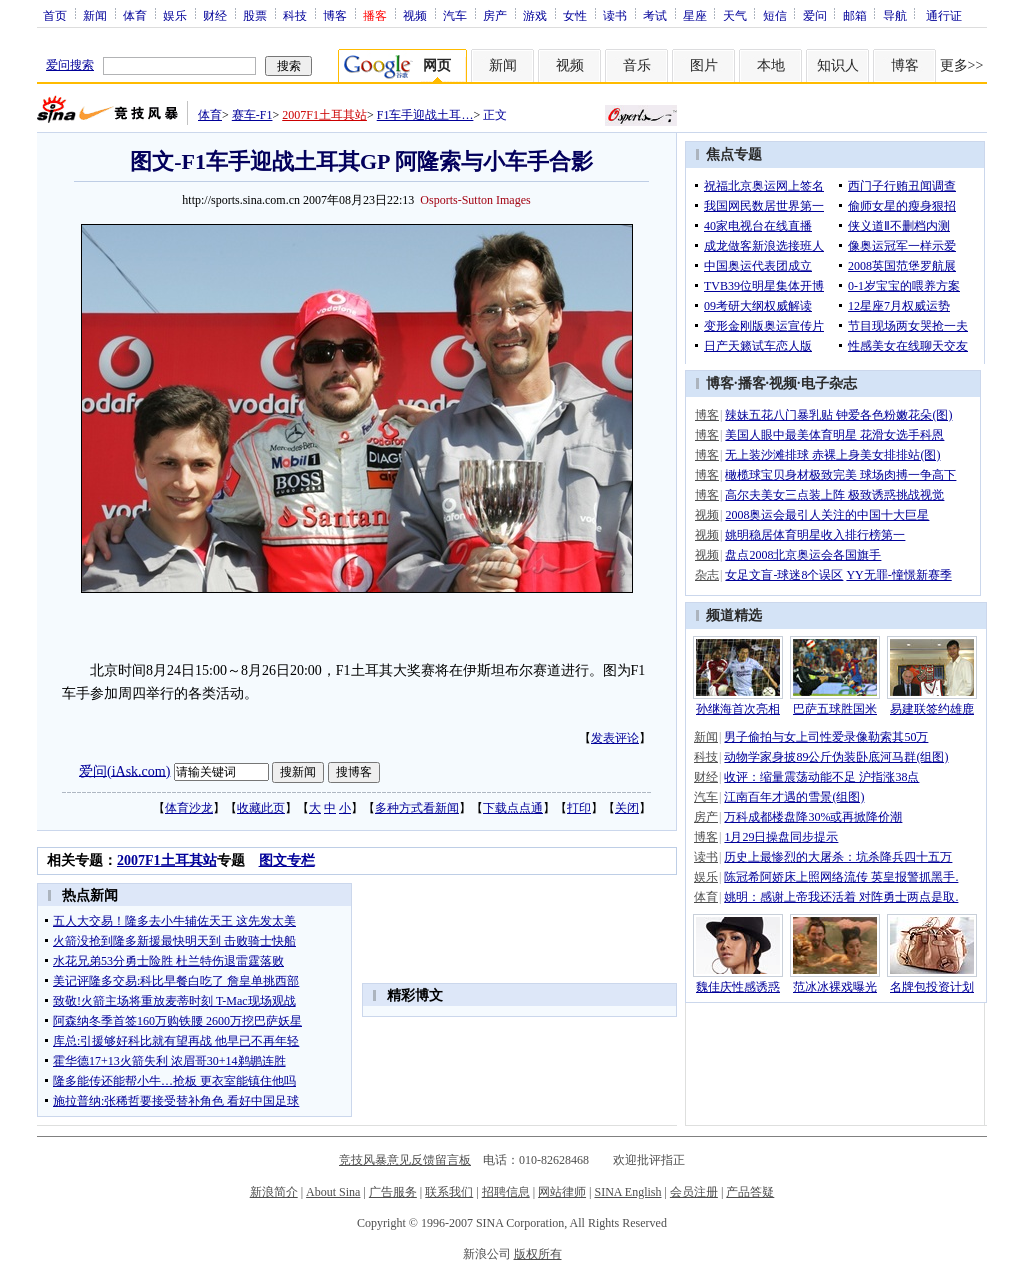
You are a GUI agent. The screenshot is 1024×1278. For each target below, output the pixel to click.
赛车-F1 (252, 115)
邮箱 (855, 15)
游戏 (535, 15)
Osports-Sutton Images (475, 200)
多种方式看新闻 (417, 808)
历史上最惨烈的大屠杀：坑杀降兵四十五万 (838, 857)
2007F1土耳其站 (324, 115)
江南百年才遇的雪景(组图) (794, 797)
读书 (615, 15)
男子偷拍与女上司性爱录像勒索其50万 (826, 737)
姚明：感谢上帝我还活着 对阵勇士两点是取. (841, 897)
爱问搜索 (70, 65)
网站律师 (562, 1192)
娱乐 (175, 15)
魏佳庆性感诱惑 (738, 987)
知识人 (838, 65)
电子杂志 (829, 383)
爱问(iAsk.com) (124, 770)
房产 (495, 15)
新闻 (95, 15)
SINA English (627, 1192)
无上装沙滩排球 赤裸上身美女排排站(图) (832, 455)
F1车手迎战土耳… (425, 115)
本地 (771, 65)
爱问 (815, 15)
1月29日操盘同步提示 (781, 837)
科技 (295, 15)
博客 (335, 15)
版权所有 (538, 1254)
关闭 (627, 808)
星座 (695, 15)
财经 (215, 15)
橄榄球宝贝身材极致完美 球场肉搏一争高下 (840, 475)
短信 (775, 15)
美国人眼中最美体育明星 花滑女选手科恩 (834, 435)
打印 (579, 808)
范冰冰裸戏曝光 (835, 987)
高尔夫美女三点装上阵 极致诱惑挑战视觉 (834, 495)
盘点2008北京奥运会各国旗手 (803, 555)
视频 (415, 15)
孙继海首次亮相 (738, 709)
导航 (895, 15)
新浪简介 (274, 1192)
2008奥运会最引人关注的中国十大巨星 (827, 515)
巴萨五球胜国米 (835, 709)
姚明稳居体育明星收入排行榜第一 (815, 535)
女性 (575, 15)
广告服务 (393, 1192)
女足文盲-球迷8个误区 (784, 575)
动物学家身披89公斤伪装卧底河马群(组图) (836, 757)
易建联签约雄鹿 (932, 709)
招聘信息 (506, 1192)
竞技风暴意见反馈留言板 (405, 1160)
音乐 (637, 65)
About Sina (333, 1192)
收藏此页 (261, 808)
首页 (55, 15)
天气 (735, 15)
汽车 (455, 15)
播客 (752, 383)
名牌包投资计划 (932, 987)
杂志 (707, 575)
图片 (704, 65)
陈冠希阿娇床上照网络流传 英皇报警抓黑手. (841, 877)
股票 (255, 15)
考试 (655, 15)
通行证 (944, 15)
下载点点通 (513, 808)
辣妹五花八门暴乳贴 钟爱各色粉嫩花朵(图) (838, 415)
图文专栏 (287, 860)
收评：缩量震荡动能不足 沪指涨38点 (821, 777)
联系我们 (449, 1192)
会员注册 (694, 1192)
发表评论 (615, 738)
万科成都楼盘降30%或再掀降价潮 (813, 817)
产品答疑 (750, 1192)
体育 (135, 15)
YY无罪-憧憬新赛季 (898, 575)
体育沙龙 (189, 808)
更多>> (962, 65)
